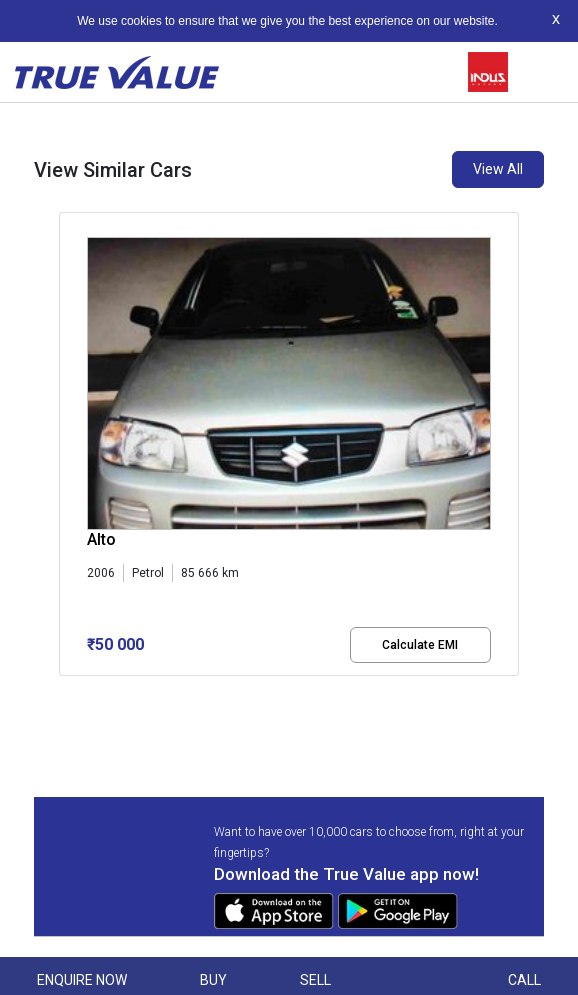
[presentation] (69, 460)
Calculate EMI (420, 645)
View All (498, 169)
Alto (101, 539)
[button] (65, 693)
